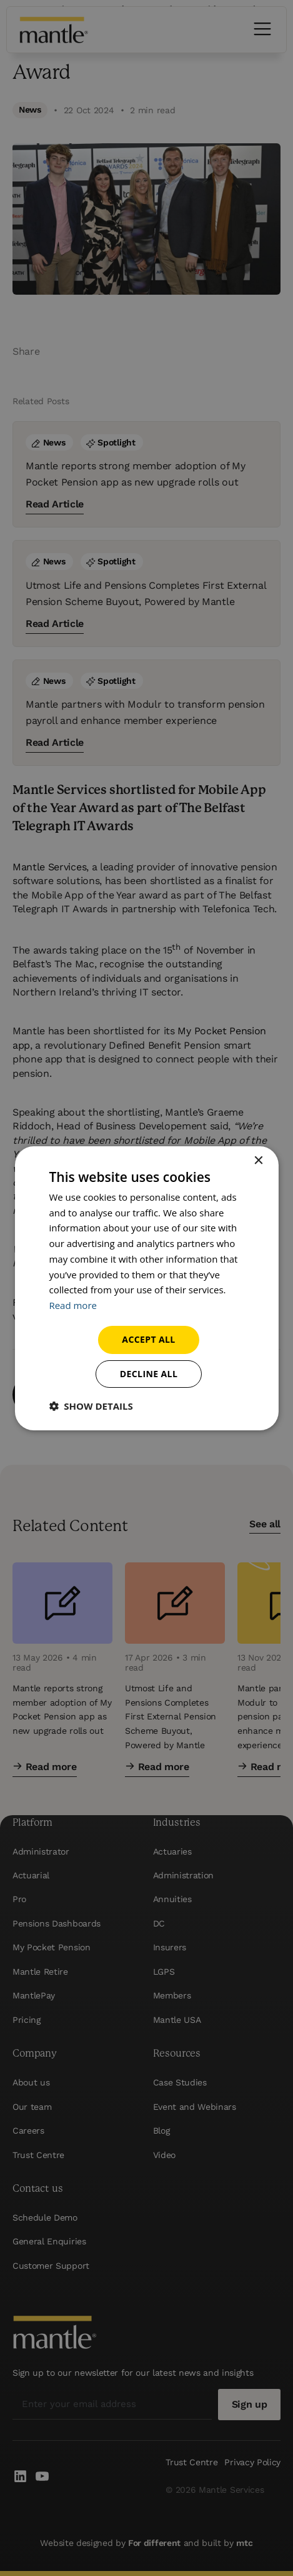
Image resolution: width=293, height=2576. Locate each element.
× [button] (258, 1160)
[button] (90, 1406)
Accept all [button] (148, 1339)
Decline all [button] (148, 1374)
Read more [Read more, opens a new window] (73, 1305)
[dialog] (146, 1288)
